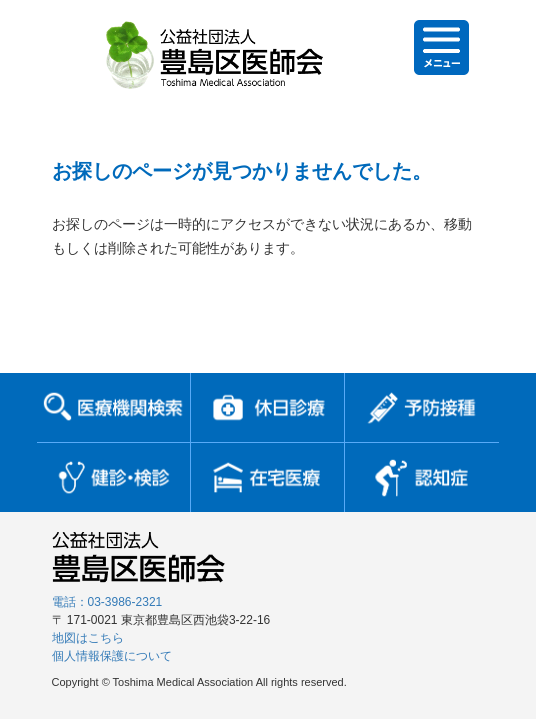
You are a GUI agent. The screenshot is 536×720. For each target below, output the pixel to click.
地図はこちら (88, 638)
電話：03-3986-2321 (107, 602)
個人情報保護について (112, 656)
